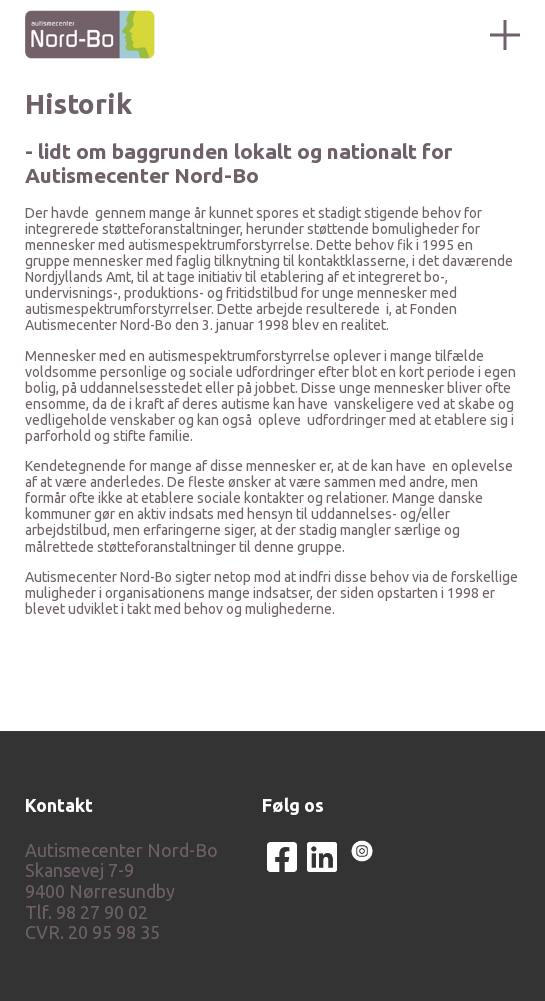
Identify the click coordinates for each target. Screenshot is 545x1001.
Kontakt (59, 805)
